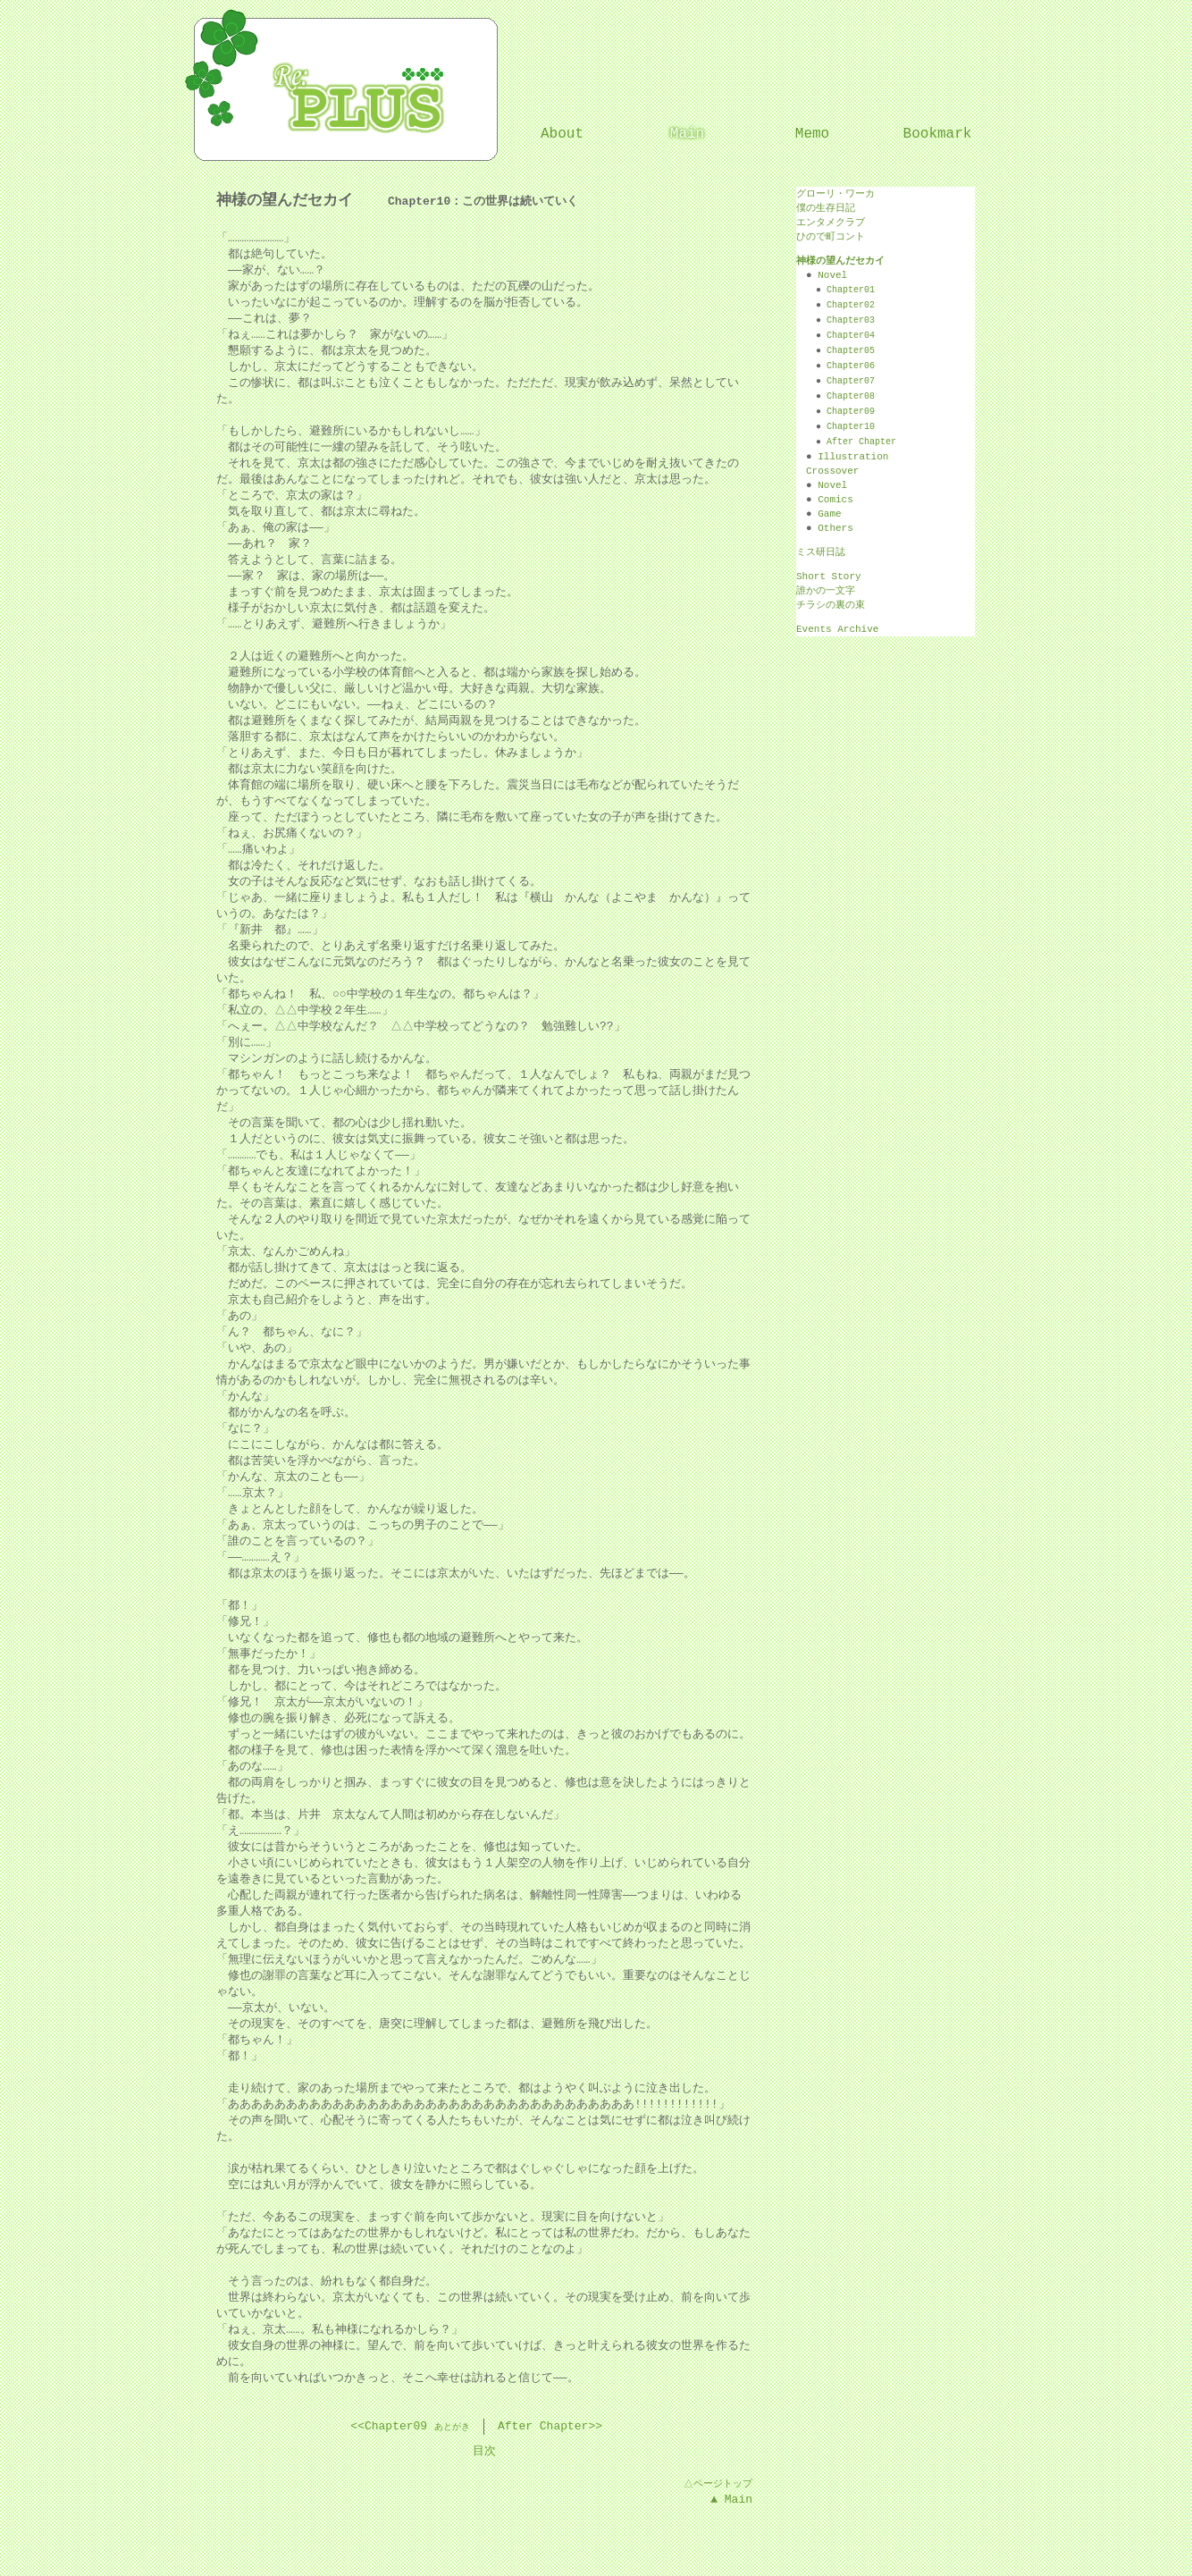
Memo (812, 134)
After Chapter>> (550, 2427)
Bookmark (937, 134)
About (562, 134)
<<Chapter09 (388, 2427)
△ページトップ (717, 2483)
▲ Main (731, 2499)
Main (687, 134)
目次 (484, 2452)
